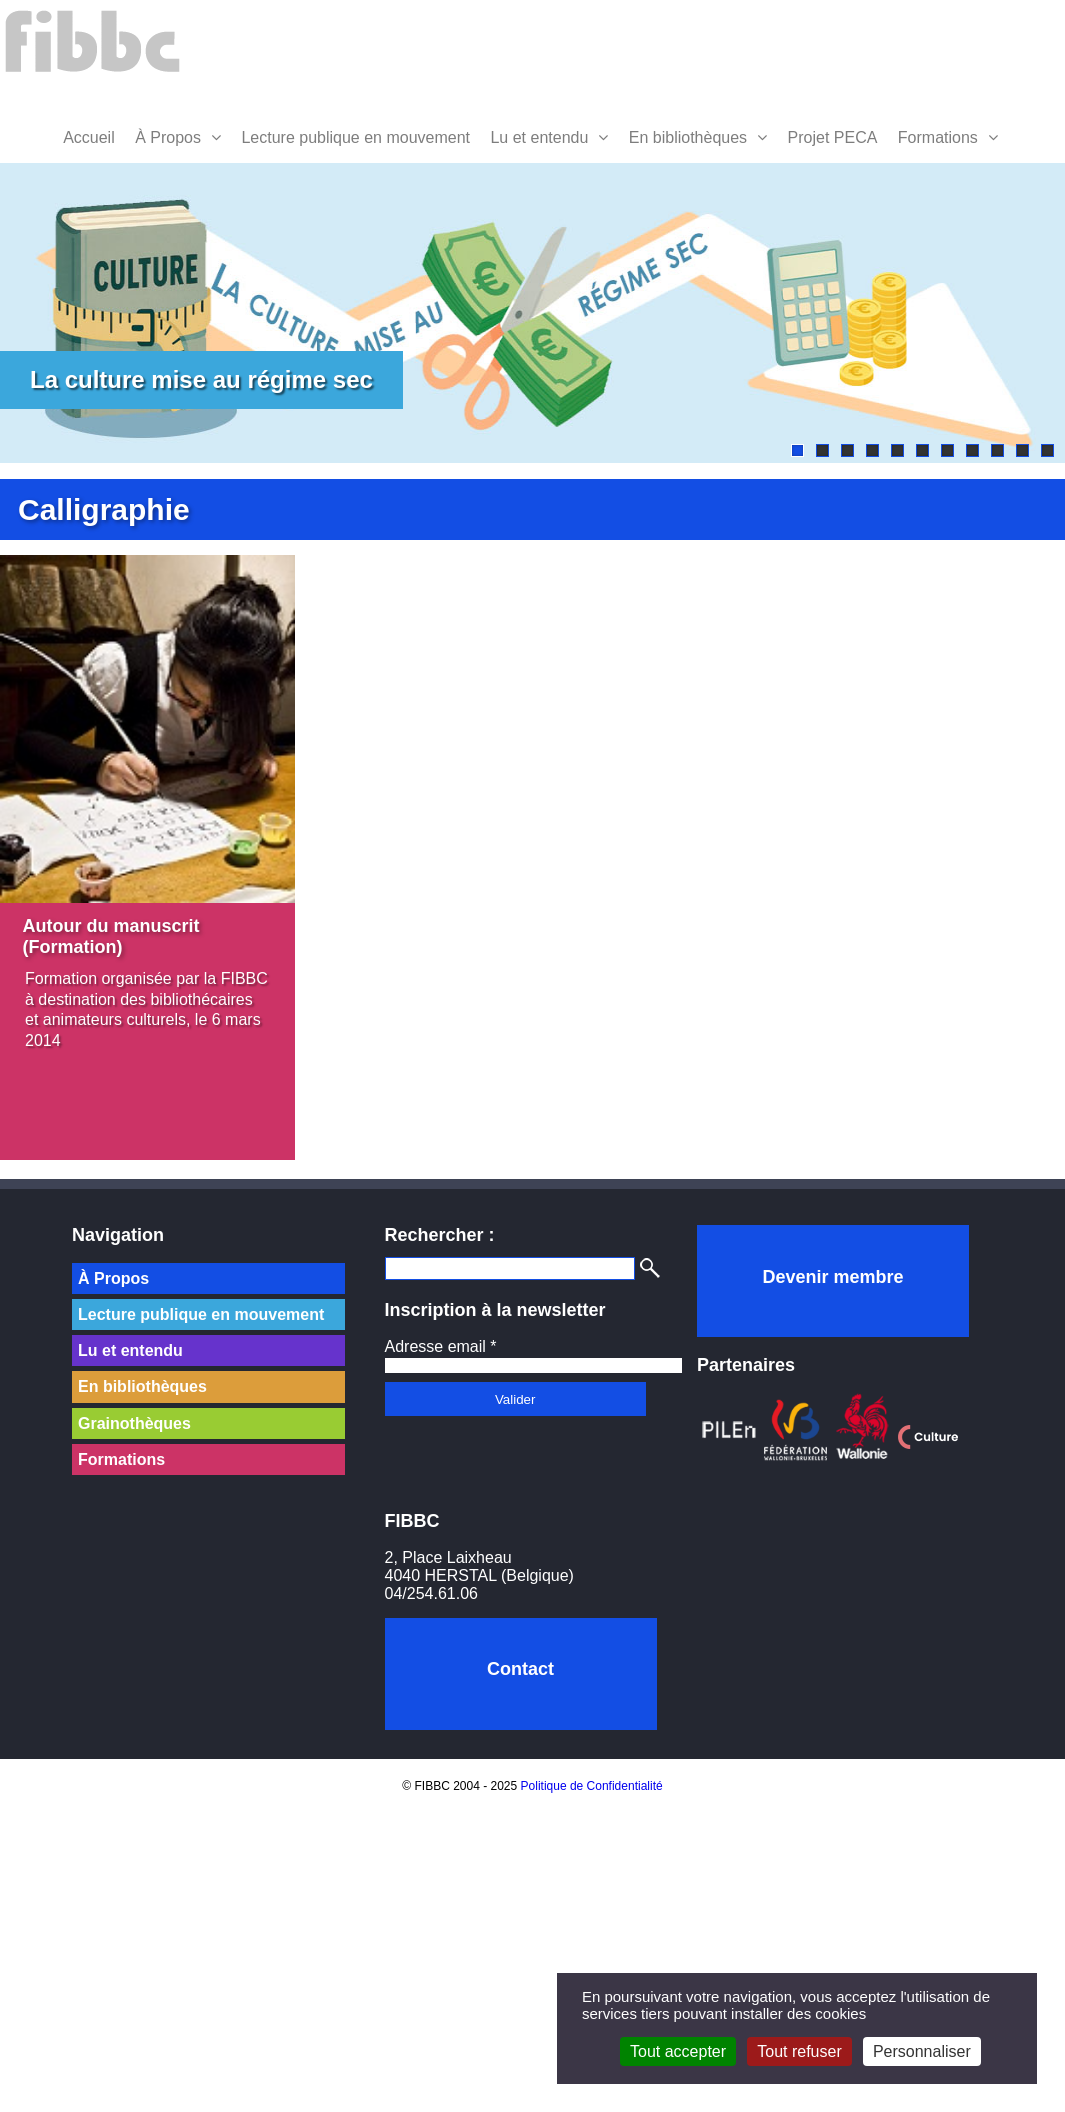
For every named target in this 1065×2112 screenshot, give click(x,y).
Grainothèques (134, 1423)
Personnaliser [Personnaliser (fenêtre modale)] (922, 2051)
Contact (520, 1669)
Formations (938, 137)
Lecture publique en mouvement (355, 137)
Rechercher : (440, 1235)
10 (1022, 450)
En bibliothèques (688, 137)
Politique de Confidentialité (592, 1786)
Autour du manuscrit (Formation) (111, 940)
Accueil (89, 137)
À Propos (168, 137)
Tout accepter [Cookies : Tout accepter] (678, 2051)
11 (1047, 450)
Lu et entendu (539, 137)
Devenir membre (832, 1277)
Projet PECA (833, 137)
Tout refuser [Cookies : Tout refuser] (799, 2051)
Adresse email (441, 1346)
